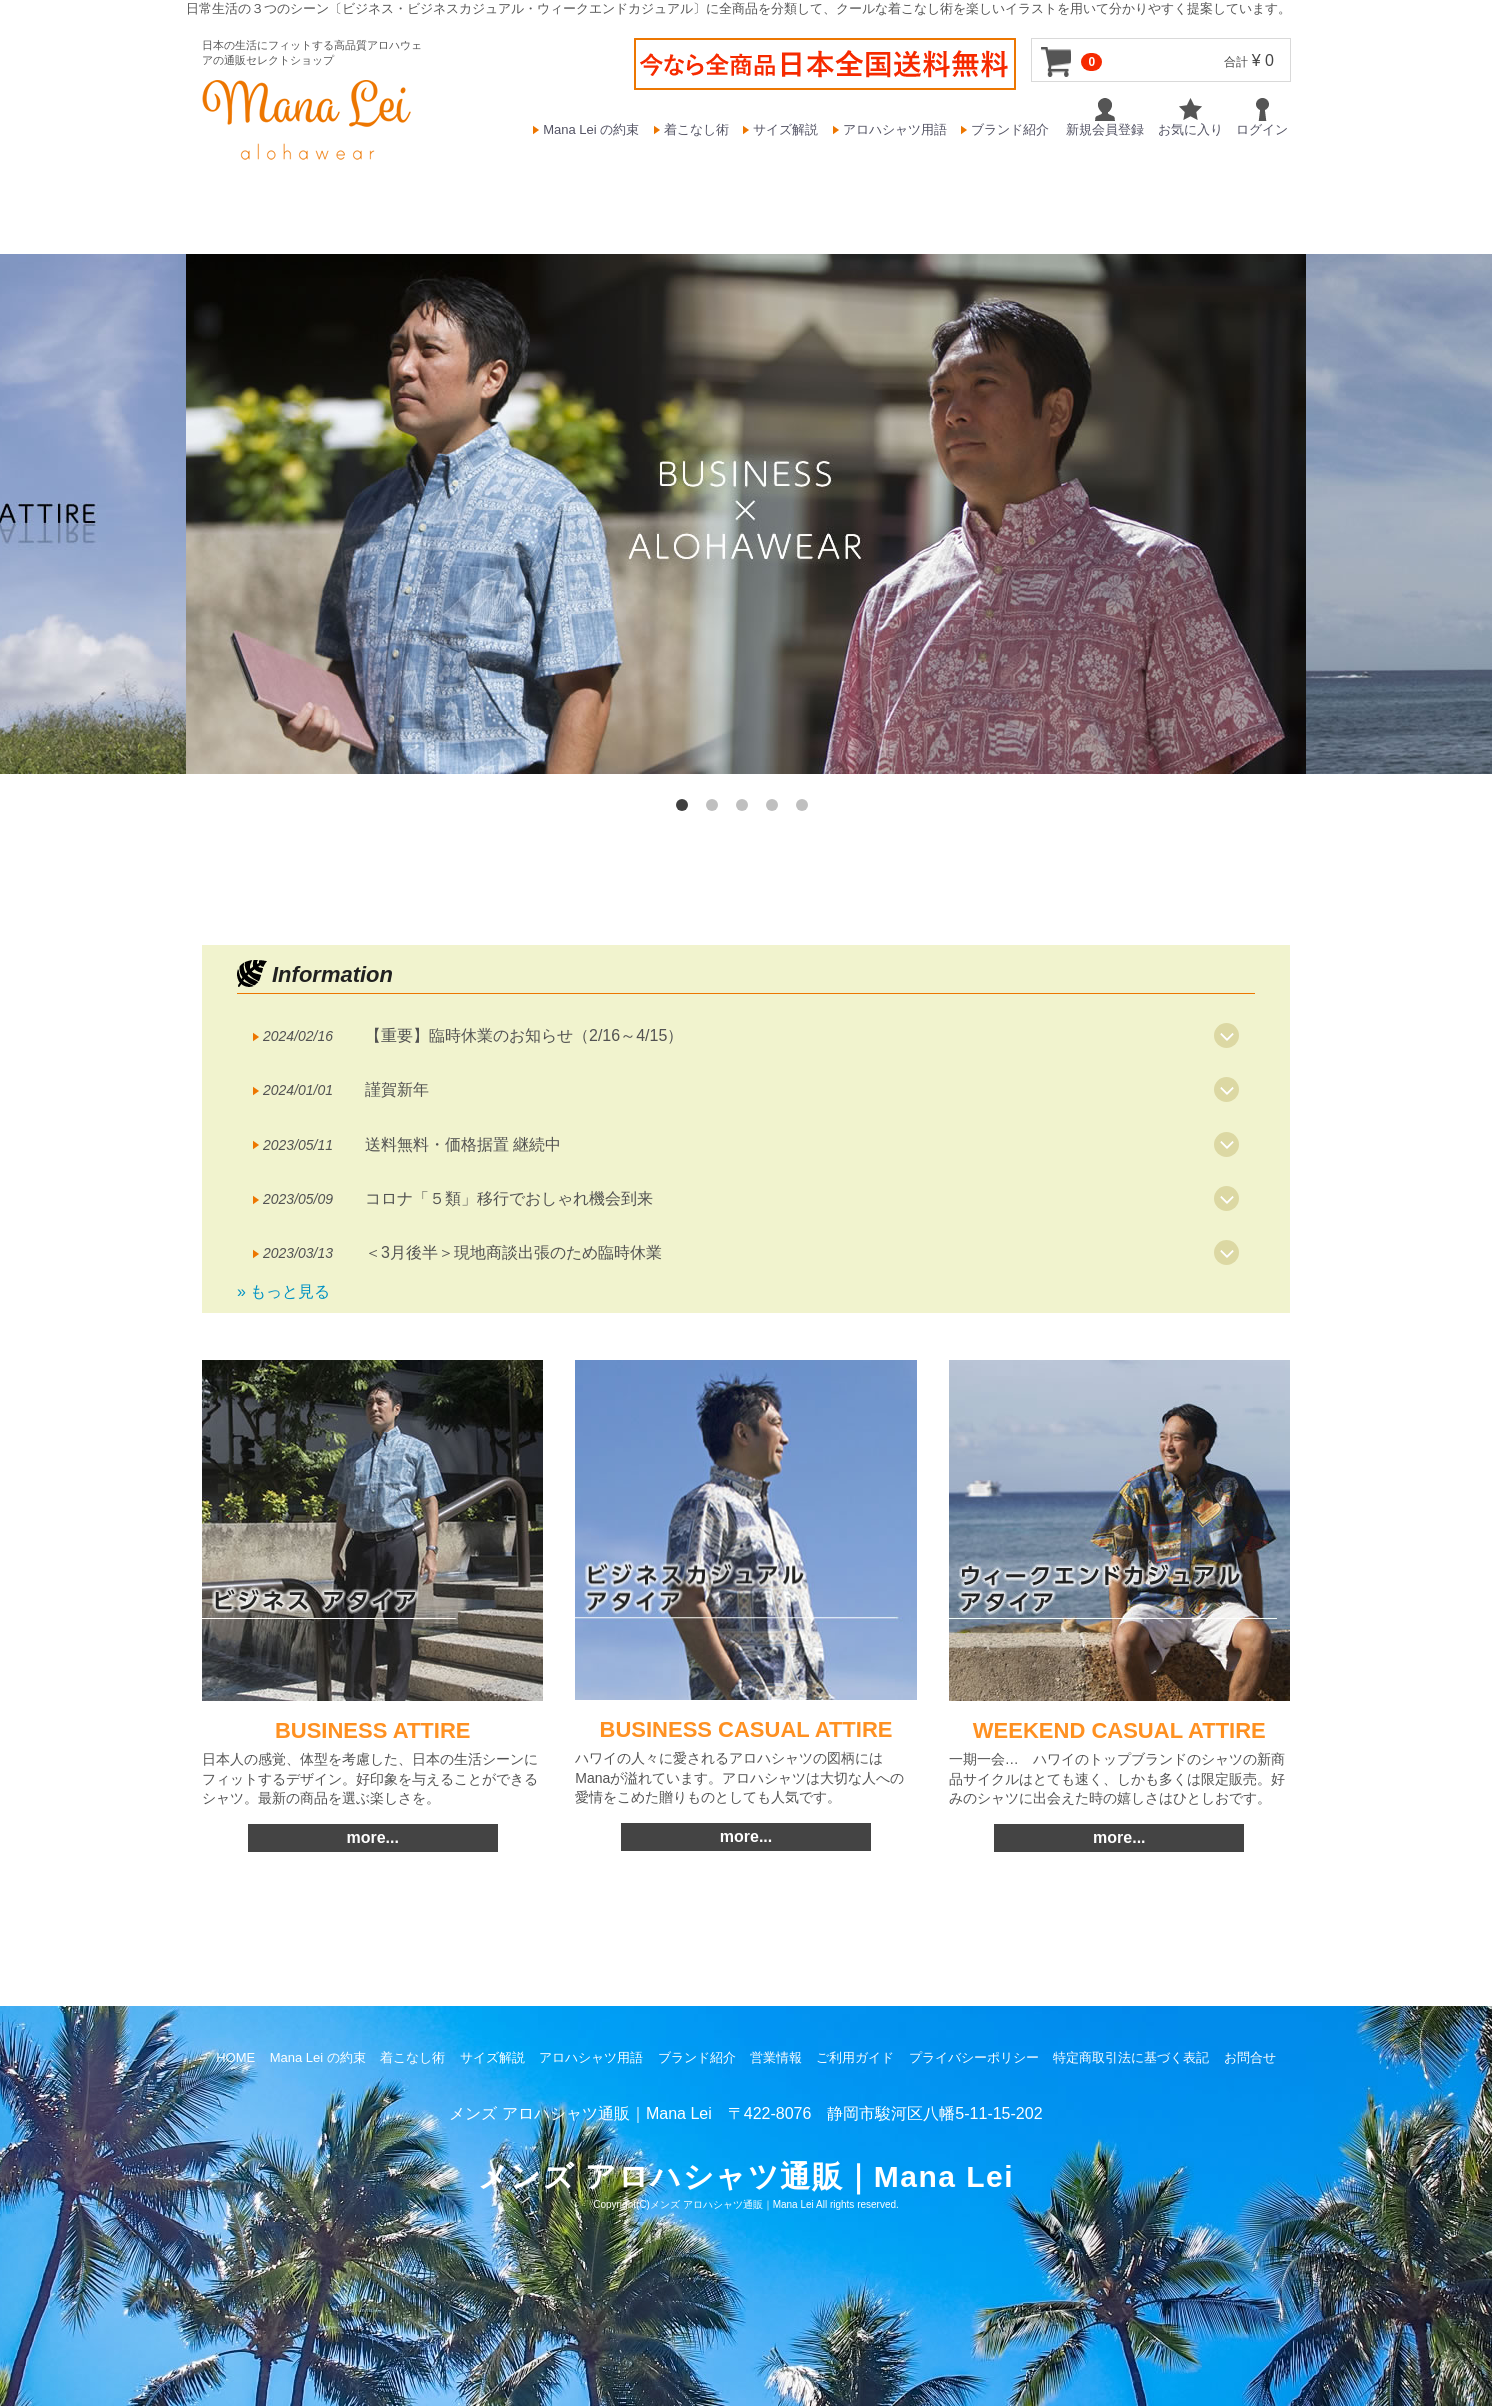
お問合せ (1250, 2057)
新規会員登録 (1105, 117)
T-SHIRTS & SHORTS (1053, 195)
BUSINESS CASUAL (630, 195)
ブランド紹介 (1010, 129)
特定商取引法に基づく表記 (1131, 2057)
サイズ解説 (785, 129)
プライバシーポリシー (974, 2057)
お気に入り (1190, 117)
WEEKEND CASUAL (839, 195)
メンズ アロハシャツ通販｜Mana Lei (732, 2204)
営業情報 (776, 2057)
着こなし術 (696, 129)
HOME (359, 194)
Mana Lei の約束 (591, 129)
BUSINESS (457, 195)
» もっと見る (283, 1291)
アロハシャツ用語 (895, 129)
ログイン (1262, 117)
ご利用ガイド (855, 2057)
